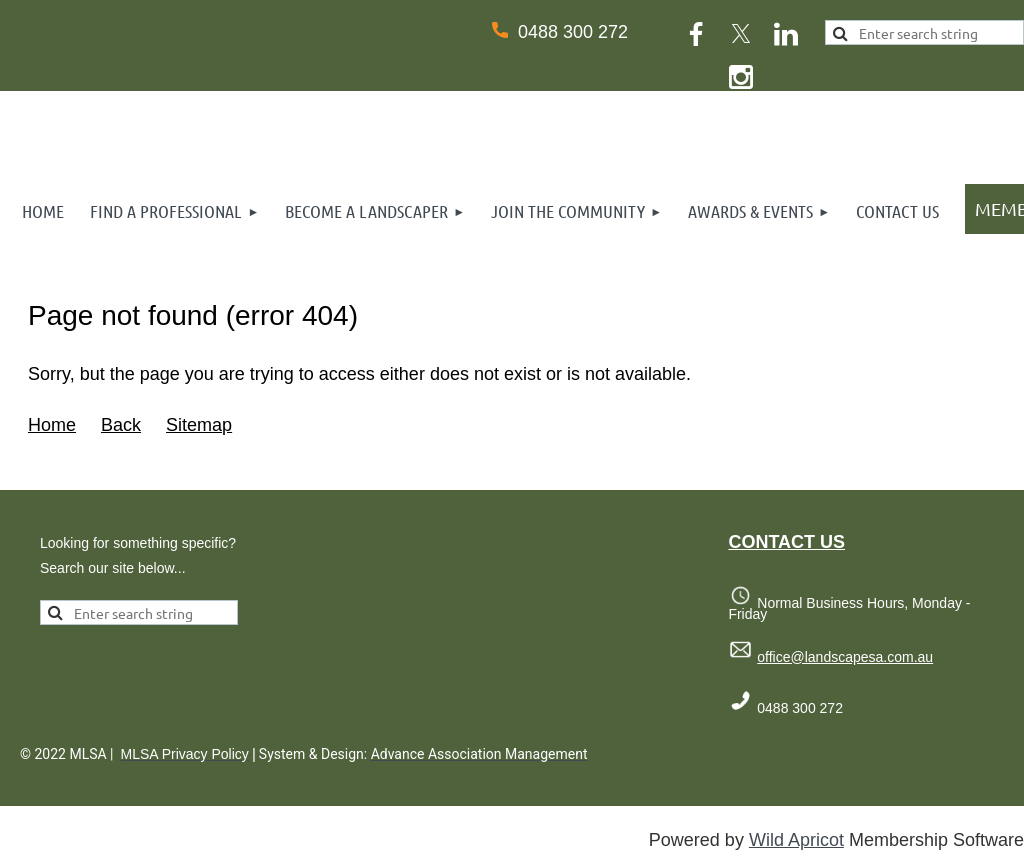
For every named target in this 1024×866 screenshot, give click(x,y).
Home (52, 425)
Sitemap (199, 425)
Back (121, 425)
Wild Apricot (796, 840)
